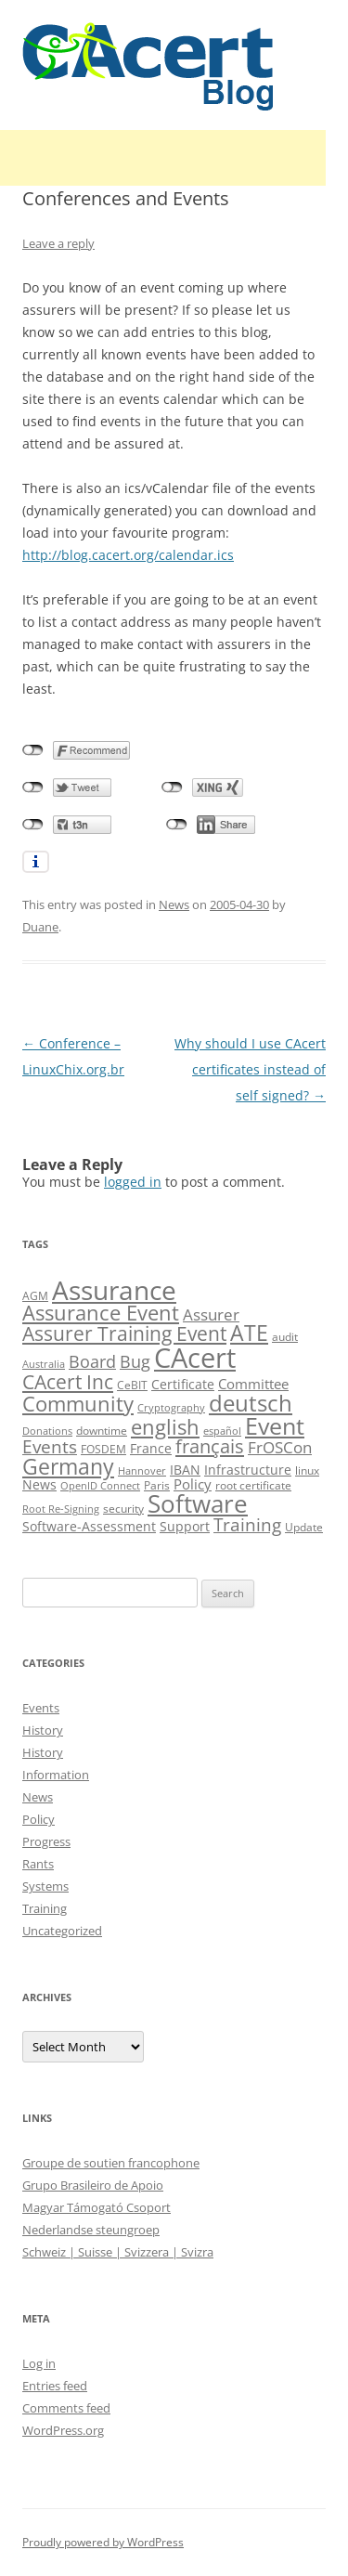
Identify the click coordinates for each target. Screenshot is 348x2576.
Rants (38, 1863)
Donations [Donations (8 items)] (47, 1431)
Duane (40, 926)
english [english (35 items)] (165, 1426)
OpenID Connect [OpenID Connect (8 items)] (100, 1485)
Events (40, 1707)
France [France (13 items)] (151, 1448)
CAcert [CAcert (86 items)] (195, 1357)
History (42, 1730)
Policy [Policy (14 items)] (193, 1484)
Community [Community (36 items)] (78, 1403)
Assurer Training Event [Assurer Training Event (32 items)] (124, 1333)
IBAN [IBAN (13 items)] (185, 1469)
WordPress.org (63, 2430)
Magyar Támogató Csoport (96, 2207)
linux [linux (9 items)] (307, 1470)
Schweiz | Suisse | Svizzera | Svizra (117, 2252)
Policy (38, 1819)
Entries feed (54, 2385)
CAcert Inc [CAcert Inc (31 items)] (67, 1381)
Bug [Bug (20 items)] (135, 1361)
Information (55, 1774)
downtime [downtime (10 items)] (101, 1430)
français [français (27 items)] (209, 1446)
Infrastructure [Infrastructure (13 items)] (247, 1469)
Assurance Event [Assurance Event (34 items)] (100, 1312)
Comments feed (66, 2408)
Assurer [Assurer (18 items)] (211, 1314)
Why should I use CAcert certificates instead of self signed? (250, 1069)
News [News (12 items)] (39, 1484)
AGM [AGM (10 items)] (35, 1296)
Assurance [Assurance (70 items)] (114, 1290)
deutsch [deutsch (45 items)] (250, 1402)
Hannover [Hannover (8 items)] (142, 1470)
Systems (45, 1886)
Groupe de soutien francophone (111, 2162)
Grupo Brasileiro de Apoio (92, 2185)
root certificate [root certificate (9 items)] (253, 1485)
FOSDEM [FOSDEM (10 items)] (103, 1449)
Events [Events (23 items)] (49, 1446)
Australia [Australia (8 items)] (43, 1364)
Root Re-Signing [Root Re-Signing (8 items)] (60, 1509)
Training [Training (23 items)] (247, 1524)
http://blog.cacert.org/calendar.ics (128, 555)
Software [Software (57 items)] (198, 1503)
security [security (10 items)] (123, 1508)
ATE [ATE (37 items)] (249, 1333)
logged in (132, 1181)
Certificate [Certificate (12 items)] (182, 1384)
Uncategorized (62, 1930)
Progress (46, 1841)
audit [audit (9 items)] (285, 1337)
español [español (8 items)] (222, 1431)
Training (44, 1908)
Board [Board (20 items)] (92, 1361)
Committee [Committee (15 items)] (253, 1384)
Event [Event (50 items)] (274, 1425)
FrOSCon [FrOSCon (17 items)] (280, 1447)
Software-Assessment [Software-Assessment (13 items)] (89, 1526)
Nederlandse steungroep (91, 2229)
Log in (39, 2363)
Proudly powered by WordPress (103, 2542)
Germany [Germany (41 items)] (68, 1466)
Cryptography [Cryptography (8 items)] (171, 1407)
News (174, 904)
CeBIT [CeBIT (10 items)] (132, 1385)
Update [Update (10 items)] (304, 1527)
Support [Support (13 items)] (185, 1526)
